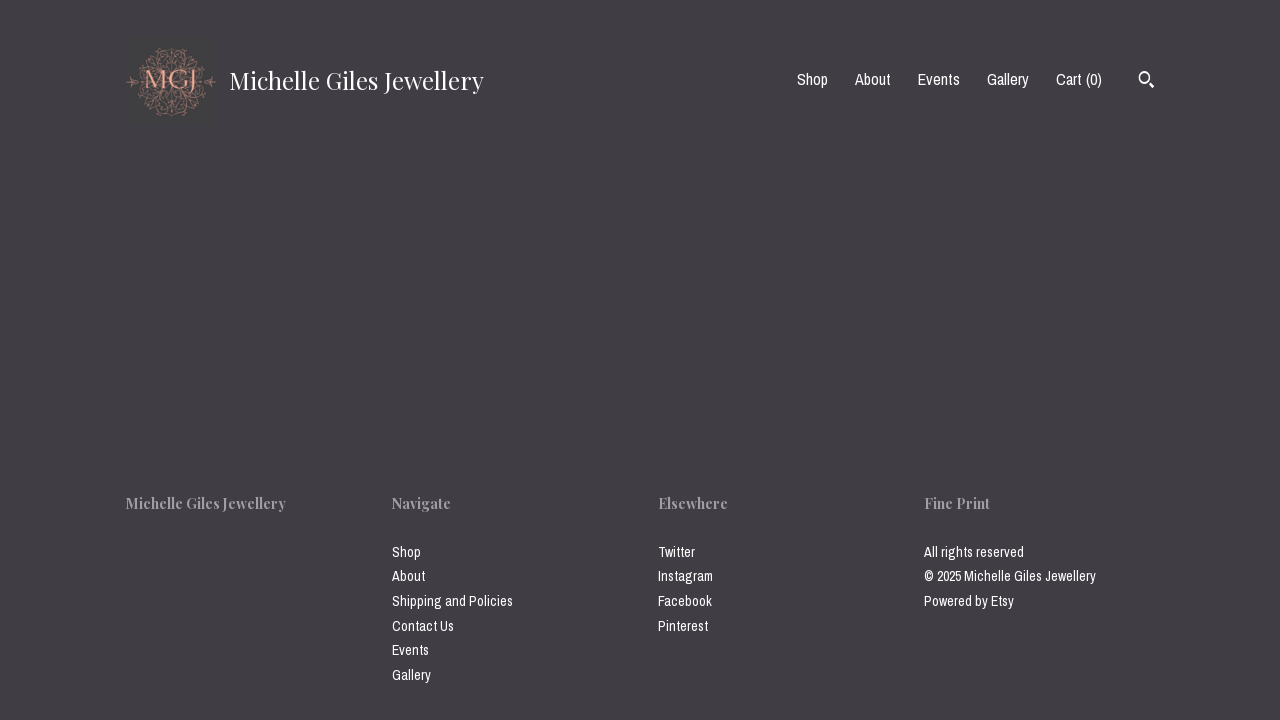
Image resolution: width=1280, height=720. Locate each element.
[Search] (1146, 82)
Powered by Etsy (969, 601)
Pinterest (683, 626)
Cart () (1079, 79)
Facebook (685, 601)
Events (939, 79)
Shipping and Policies (452, 601)
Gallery (1008, 79)
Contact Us (423, 626)
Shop (812, 79)
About (873, 79)
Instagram (685, 576)
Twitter (676, 552)
